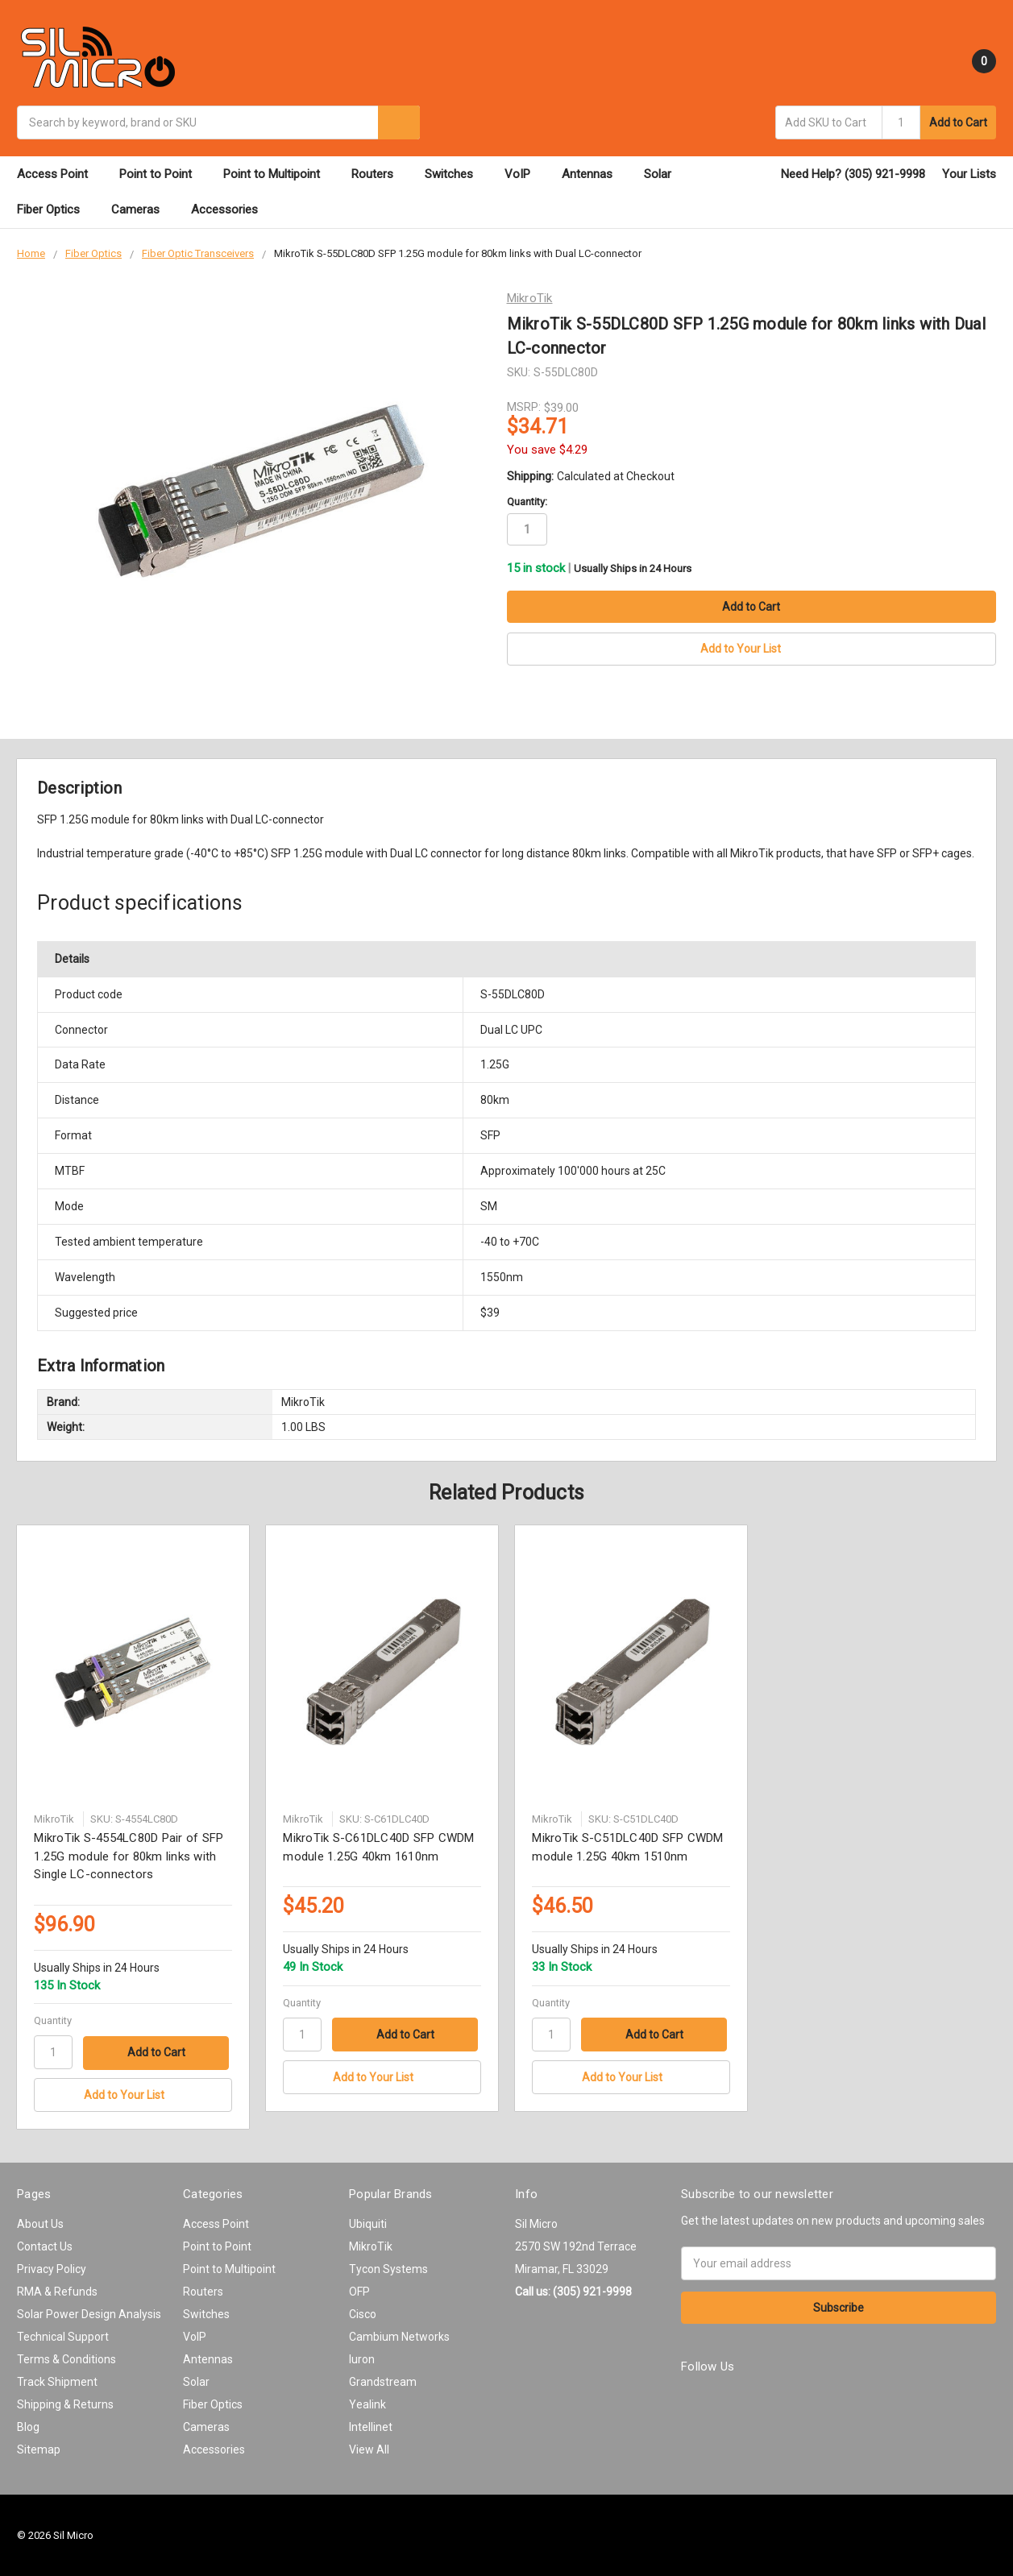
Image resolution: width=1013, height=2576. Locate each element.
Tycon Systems (388, 2268)
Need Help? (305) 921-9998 (853, 174)
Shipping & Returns (65, 2403)
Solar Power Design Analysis (89, 2313)
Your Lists (969, 174)
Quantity (53, 2020)
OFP (359, 2290)
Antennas (594, 174)
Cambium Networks (399, 2335)
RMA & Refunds (57, 2290)
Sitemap (38, 2448)
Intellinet (370, 2426)
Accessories (231, 209)
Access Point (59, 174)
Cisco (362, 2313)
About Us (40, 2223)
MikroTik (370, 2245)
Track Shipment (57, 2381)
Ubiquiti (368, 2223)
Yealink (367, 2403)
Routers (379, 174)
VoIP (524, 174)
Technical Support (63, 2335)
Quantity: (527, 502)
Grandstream (383, 2381)
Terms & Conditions (66, 2358)
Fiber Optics (55, 209)
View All (369, 2448)
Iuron (362, 2358)
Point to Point (162, 174)
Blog (28, 2426)
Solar (665, 174)
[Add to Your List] (132, 2095)
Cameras (142, 209)
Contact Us (45, 2245)
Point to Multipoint (278, 174)
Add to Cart (958, 122)
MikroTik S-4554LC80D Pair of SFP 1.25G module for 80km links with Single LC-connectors (128, 1855)
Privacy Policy (51, 2268)
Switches (456, 174)
